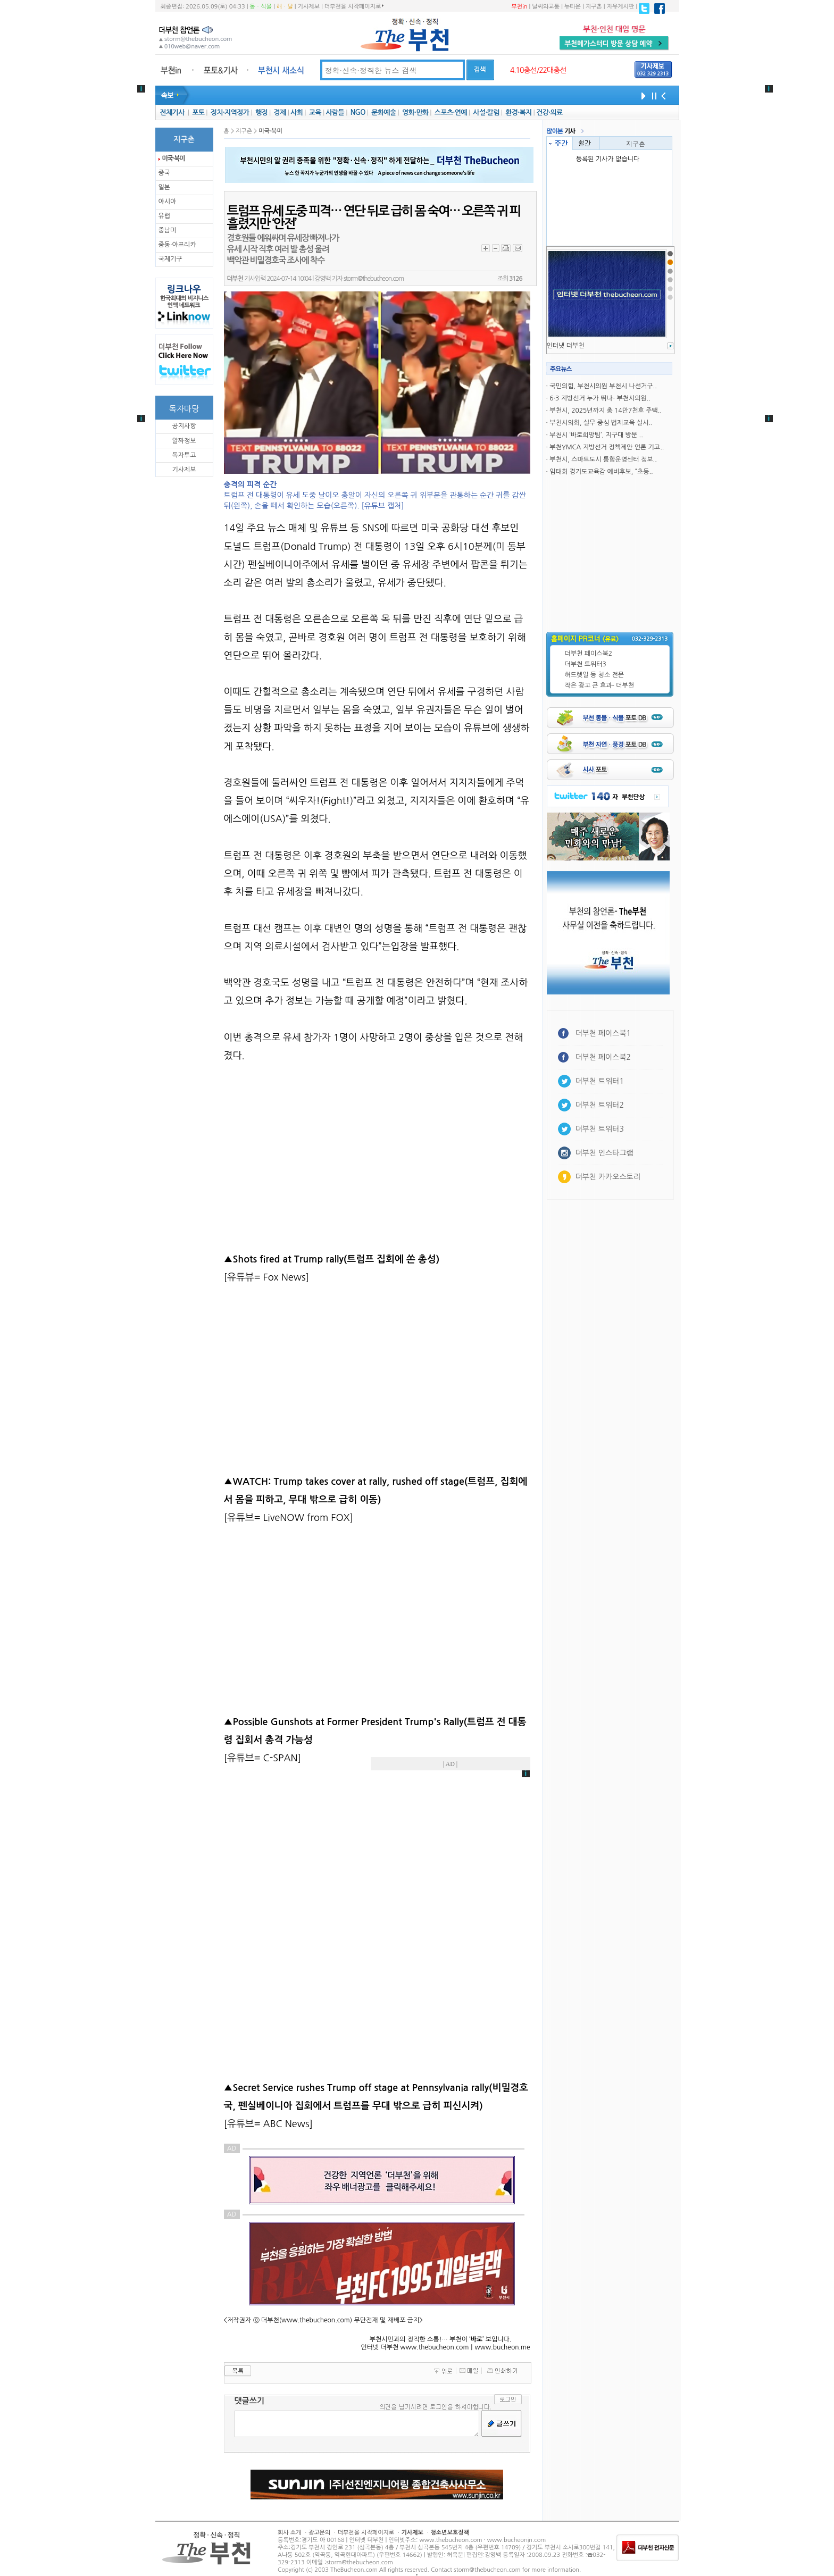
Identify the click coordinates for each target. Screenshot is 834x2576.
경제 (280, 112)
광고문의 (319, 2533)
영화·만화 (415, 112)
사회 (296, 112)
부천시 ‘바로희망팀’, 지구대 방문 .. (596, 435)
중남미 (168, 230)
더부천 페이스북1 (603, 1033)
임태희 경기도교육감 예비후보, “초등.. (601, 472)
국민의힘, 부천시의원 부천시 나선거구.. (602, 386)
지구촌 (594, 7)
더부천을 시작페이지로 (353, 6)
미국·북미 (173, 158)
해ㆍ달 (285, 7)
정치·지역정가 (230, 112)
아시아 (168, 201)
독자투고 (184, 455)
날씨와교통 (546, 7)
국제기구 (170, 259)
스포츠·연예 (451, 112)
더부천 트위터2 (600, 1105)
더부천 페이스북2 (589, 653)
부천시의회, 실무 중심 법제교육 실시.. (601, 423)
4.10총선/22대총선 (538, 70)
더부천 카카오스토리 (608, 1177)
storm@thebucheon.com (374, 278)
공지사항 (184, 426)
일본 (165, 187)
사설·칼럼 (486, 112)
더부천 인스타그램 (604, 1153)
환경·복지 (518, 112)
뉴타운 (572, 7)
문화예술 (383, 112)
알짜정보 (184, 441)
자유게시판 (621, 7)
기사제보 (309, 7)
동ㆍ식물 (261, 7)
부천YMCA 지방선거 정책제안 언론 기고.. (606, 447)
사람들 (335, 112)
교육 (315, 112)
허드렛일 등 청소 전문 (594, 675)
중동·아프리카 (177, 244)
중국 (165, 173)
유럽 (165, 216)
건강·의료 (549, 112)
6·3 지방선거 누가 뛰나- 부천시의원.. (599, 398)
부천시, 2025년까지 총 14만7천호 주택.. (605, 410)
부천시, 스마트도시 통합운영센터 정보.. (602, 459)
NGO (358, 112)
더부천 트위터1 (600, 1081)
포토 (198, 112)
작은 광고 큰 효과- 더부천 (600, 685)
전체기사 (172, 112)
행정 (261, 112)
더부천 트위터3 (585, 664)
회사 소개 (289, 2533)
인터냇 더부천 (566, 345)
